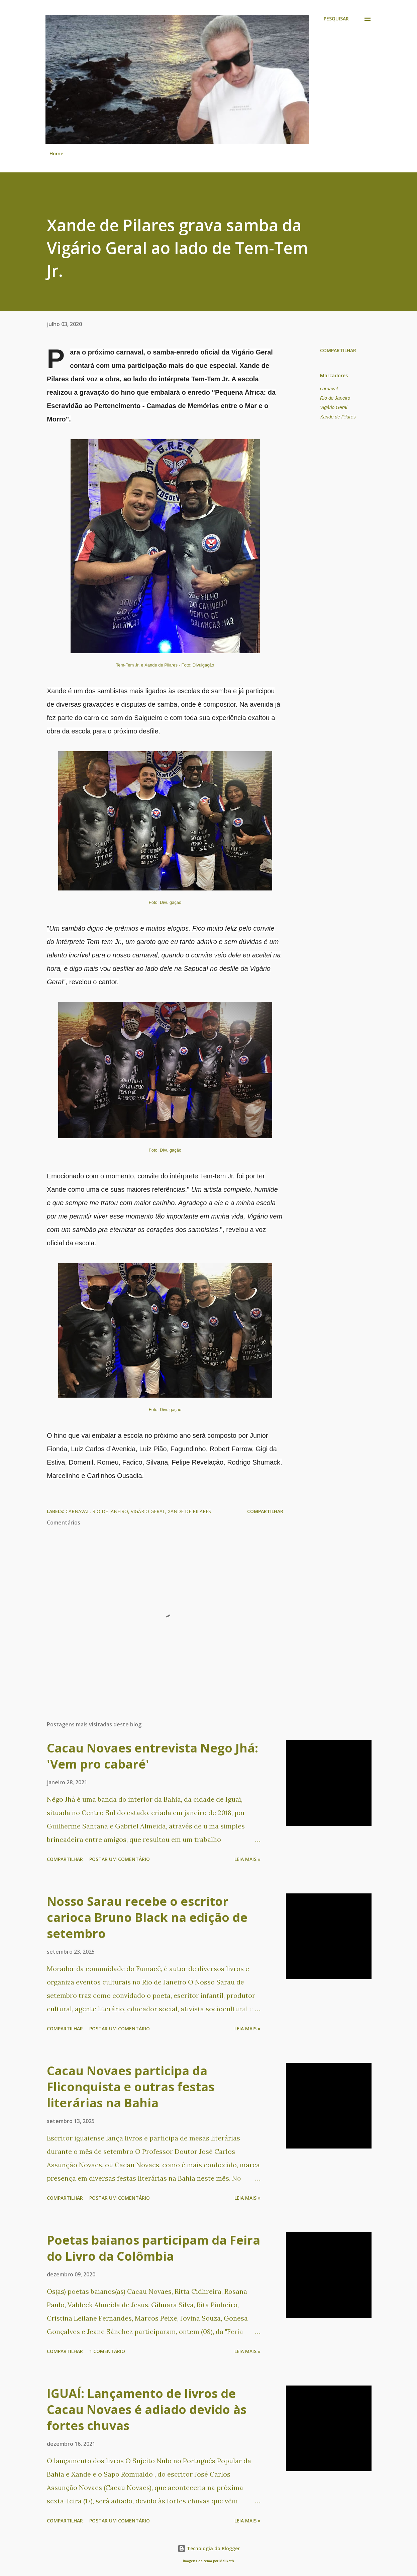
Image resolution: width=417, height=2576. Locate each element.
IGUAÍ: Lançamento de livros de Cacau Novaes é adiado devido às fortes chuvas (146, 2409)
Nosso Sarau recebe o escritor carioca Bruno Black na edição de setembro (147, 1917)
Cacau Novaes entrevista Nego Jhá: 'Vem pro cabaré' (152, 1756)
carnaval (329, 388)
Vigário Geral (333, 407)
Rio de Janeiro (335, 398)
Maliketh (226, 2561)
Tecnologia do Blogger (209, 2548)
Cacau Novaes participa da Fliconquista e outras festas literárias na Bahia (130, 2086)
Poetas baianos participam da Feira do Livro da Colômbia (153, 2248)
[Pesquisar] (336, 19)
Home (56, 153)
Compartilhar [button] (338, 350)
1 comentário (107, 2351)
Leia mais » (247, 1859)
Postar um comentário (119, 1859)
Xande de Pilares (338, 416)
